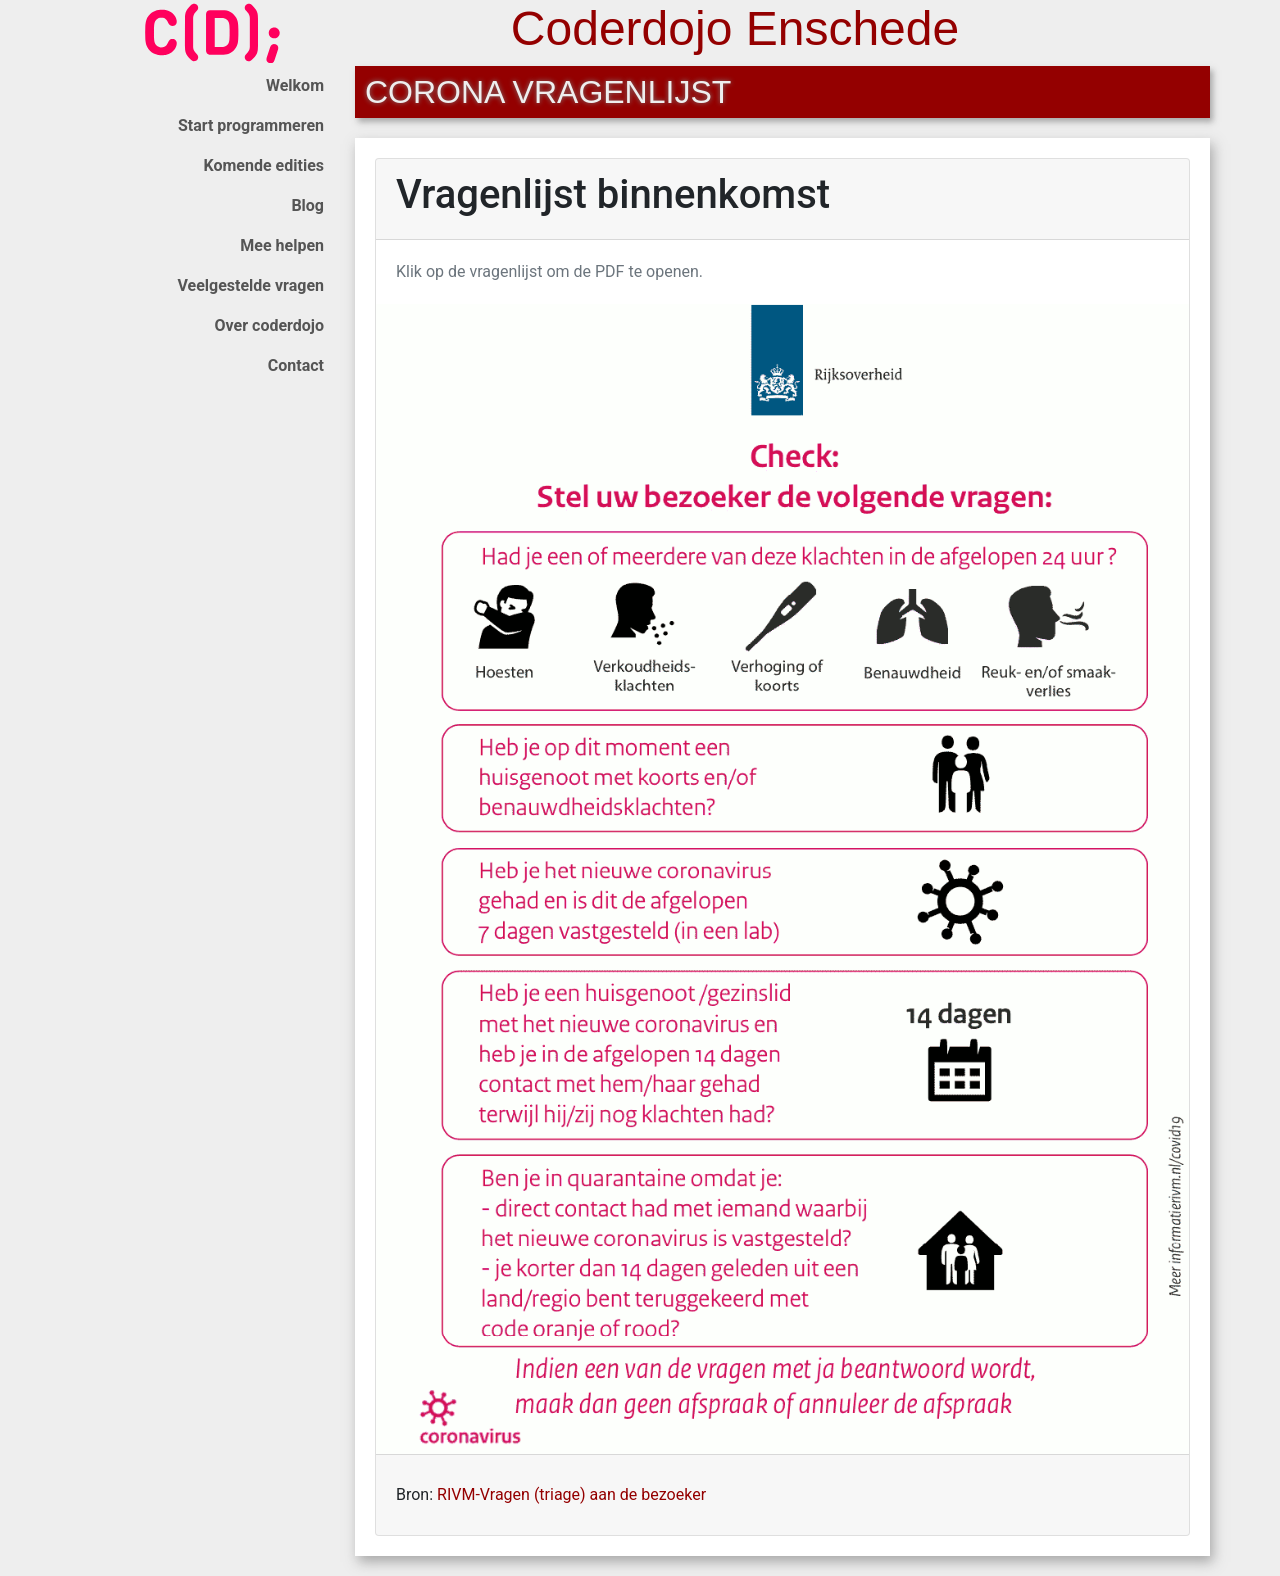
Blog (307, 205)
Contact (296, 365)
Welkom (295, 85)
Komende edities (264, 165)
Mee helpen (282, 245)
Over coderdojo (269, 325)
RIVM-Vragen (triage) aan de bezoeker (571, 1494)
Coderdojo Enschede (735, 28)
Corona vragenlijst (548, 92)
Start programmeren (251, 125)
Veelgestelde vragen (250, 285)
